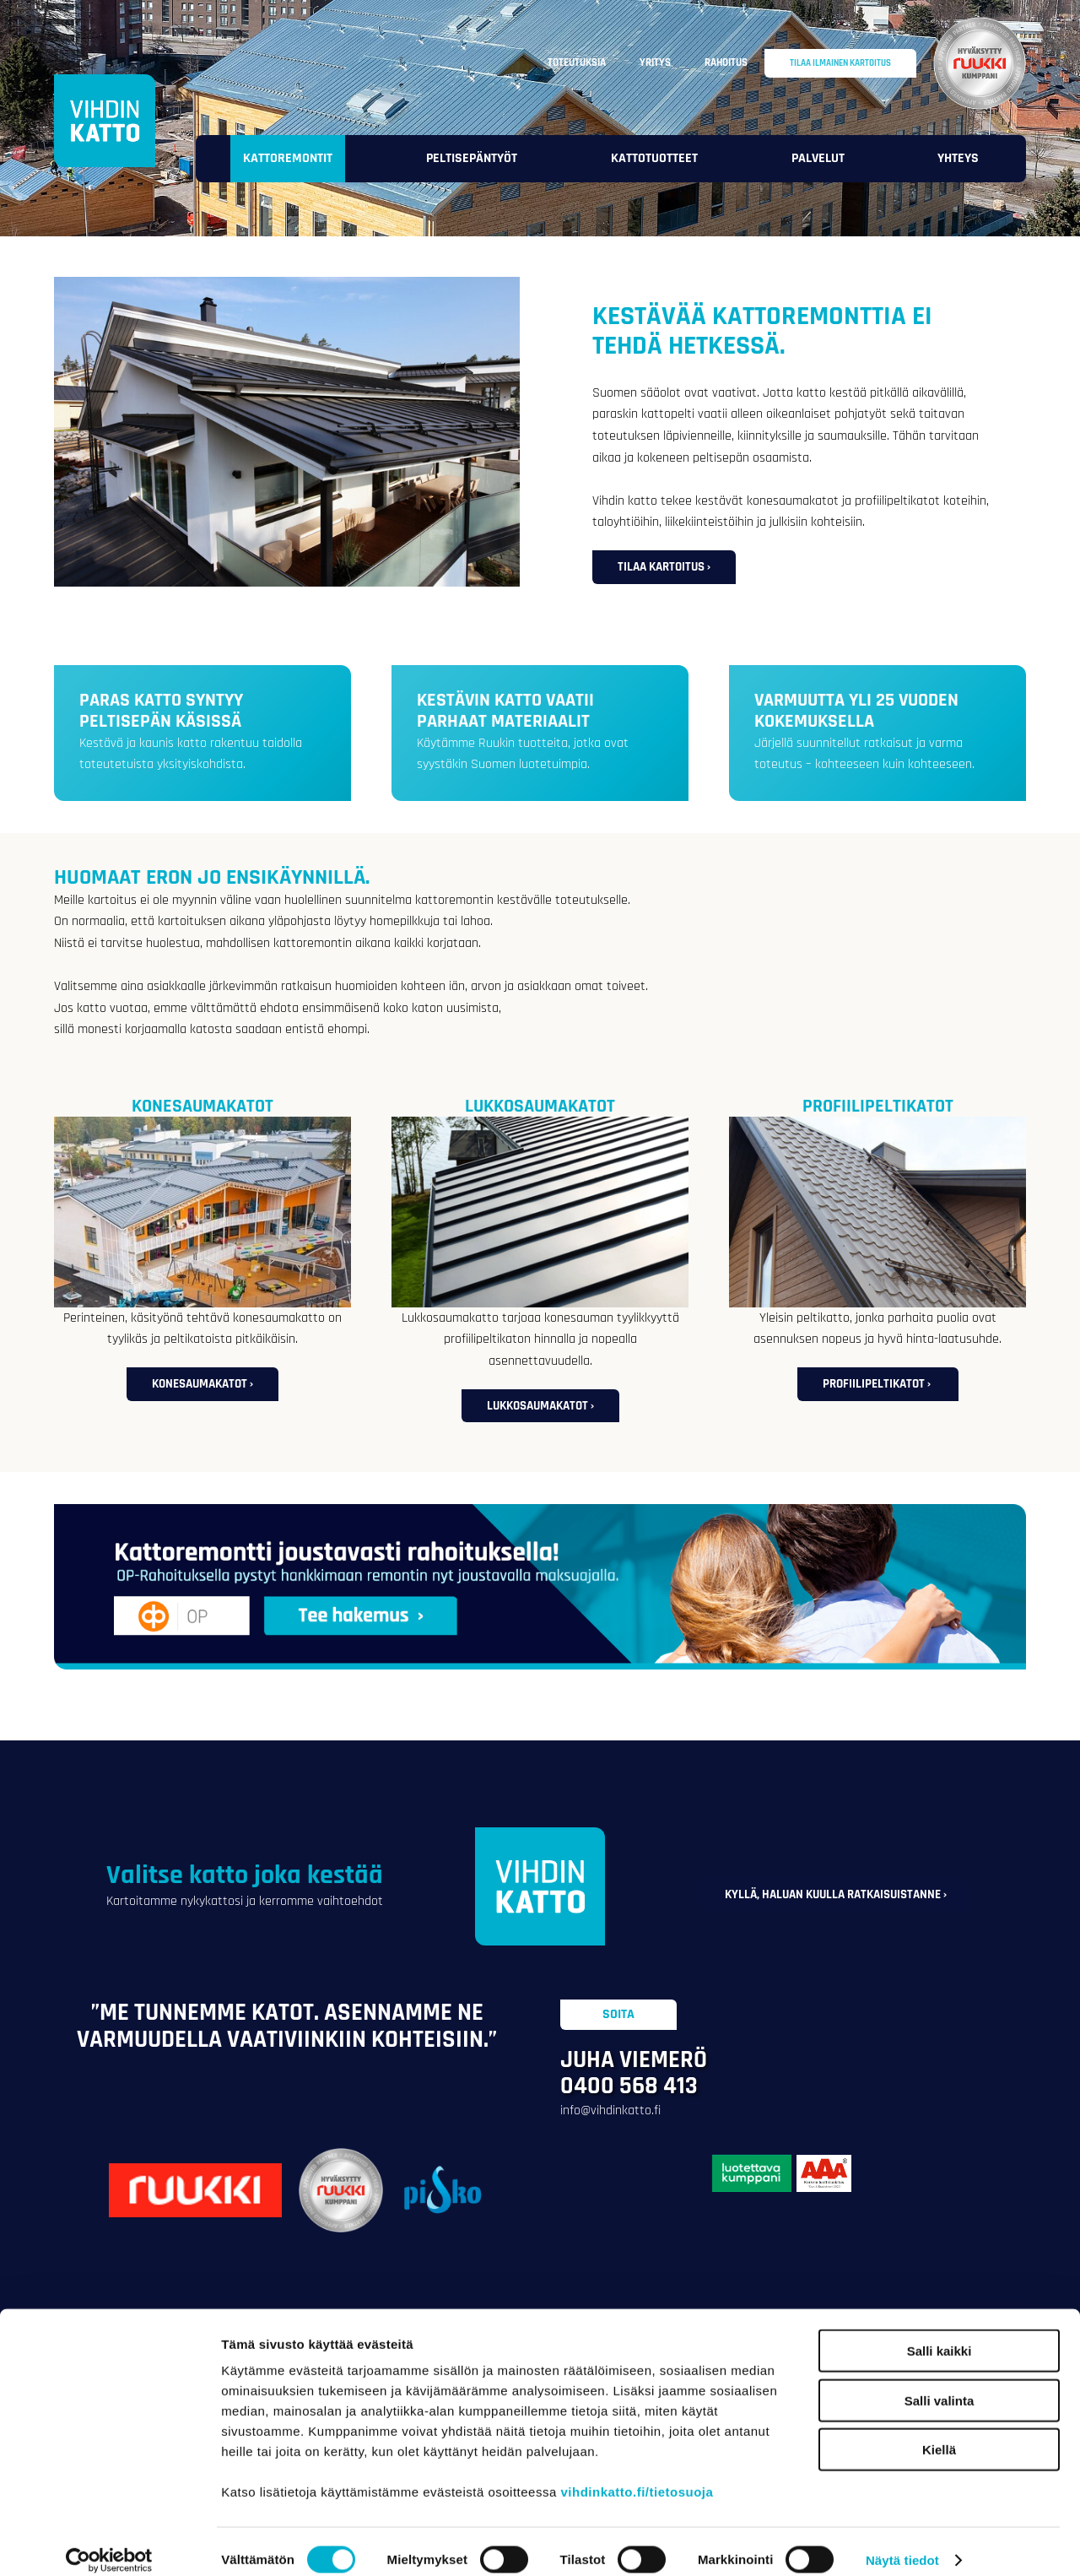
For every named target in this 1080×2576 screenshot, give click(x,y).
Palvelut (818, 158)
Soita (618, 2014)
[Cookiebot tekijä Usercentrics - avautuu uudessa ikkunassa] (109, 2543)
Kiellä (939, 2432)
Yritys (655, 62)
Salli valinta (939, 2383)
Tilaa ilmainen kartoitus (840, 63)
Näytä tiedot (902, 2542)
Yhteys (958, 158)
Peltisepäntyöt (471, 158)
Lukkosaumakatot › (540, 1406)
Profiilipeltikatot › (878, 1384)
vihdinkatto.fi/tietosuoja (636, 2474)
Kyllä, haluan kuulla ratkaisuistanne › (836, 1894)
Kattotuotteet (654, 158)
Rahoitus (726, 62)
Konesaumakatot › (202, 1384)
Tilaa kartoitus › (664, 567)
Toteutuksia (577, 62)
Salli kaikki (939, 2333)
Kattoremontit (287, 158)
